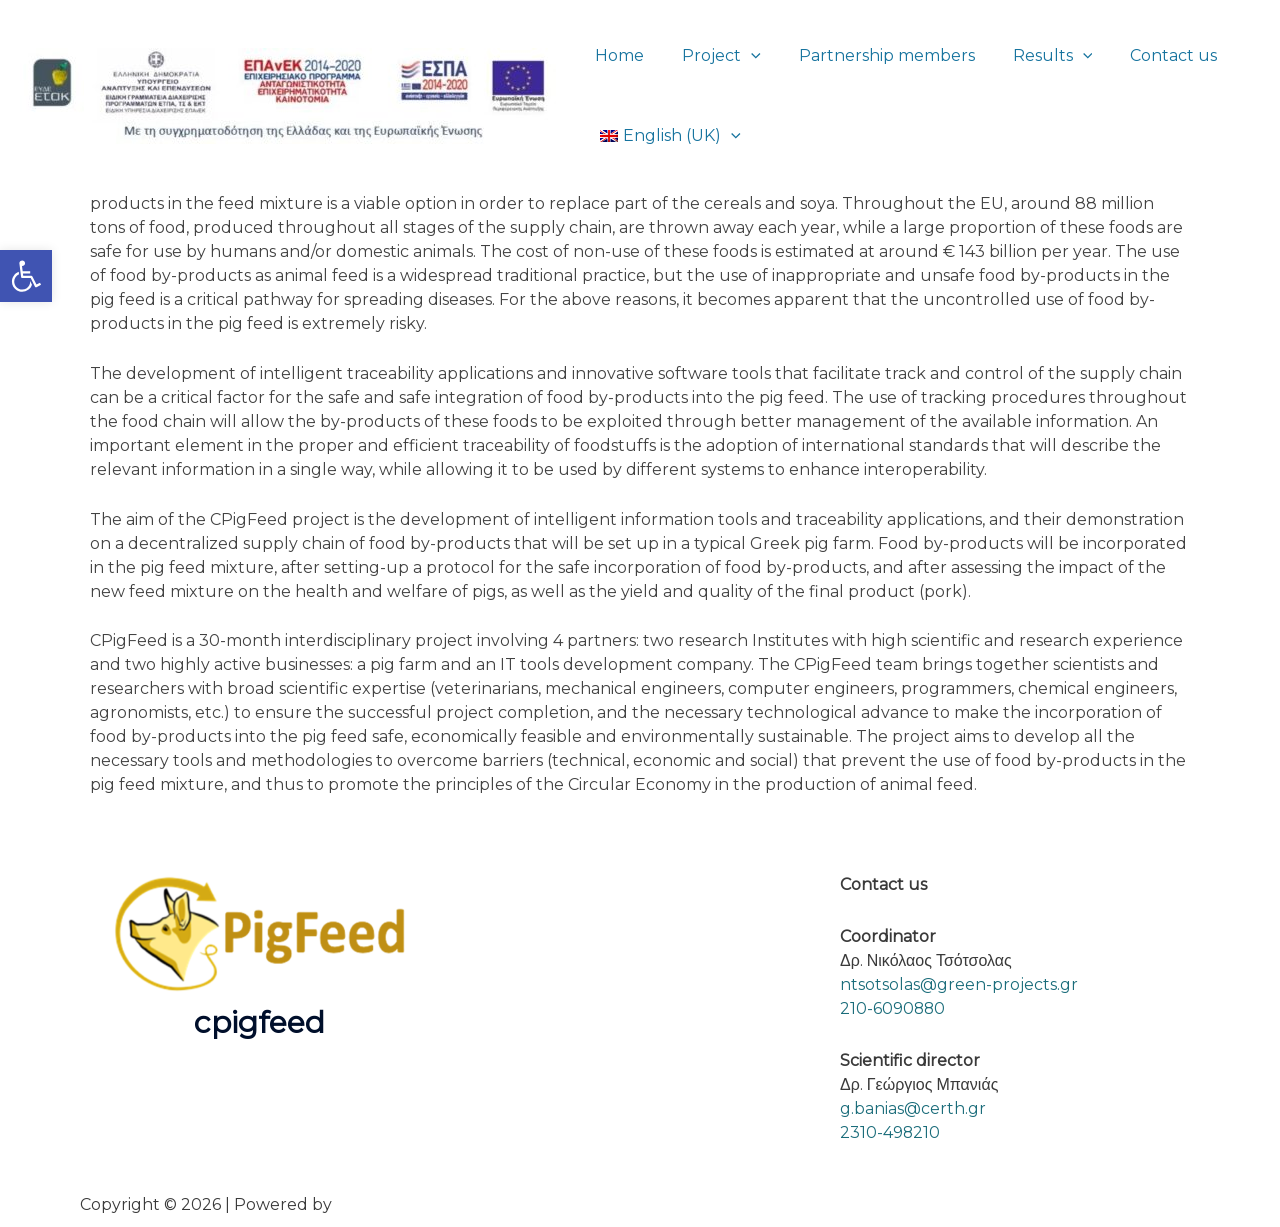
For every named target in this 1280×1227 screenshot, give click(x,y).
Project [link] (712, 55)
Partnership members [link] (872, 55)
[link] (26, 276)
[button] (742, 55)
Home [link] (616, 55)
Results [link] (1032, 55)
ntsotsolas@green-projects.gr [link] (959, 984)
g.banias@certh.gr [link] (913, 1108)
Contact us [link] (1146, 55)
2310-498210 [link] (890, 1132)
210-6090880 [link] (893, 1008)
